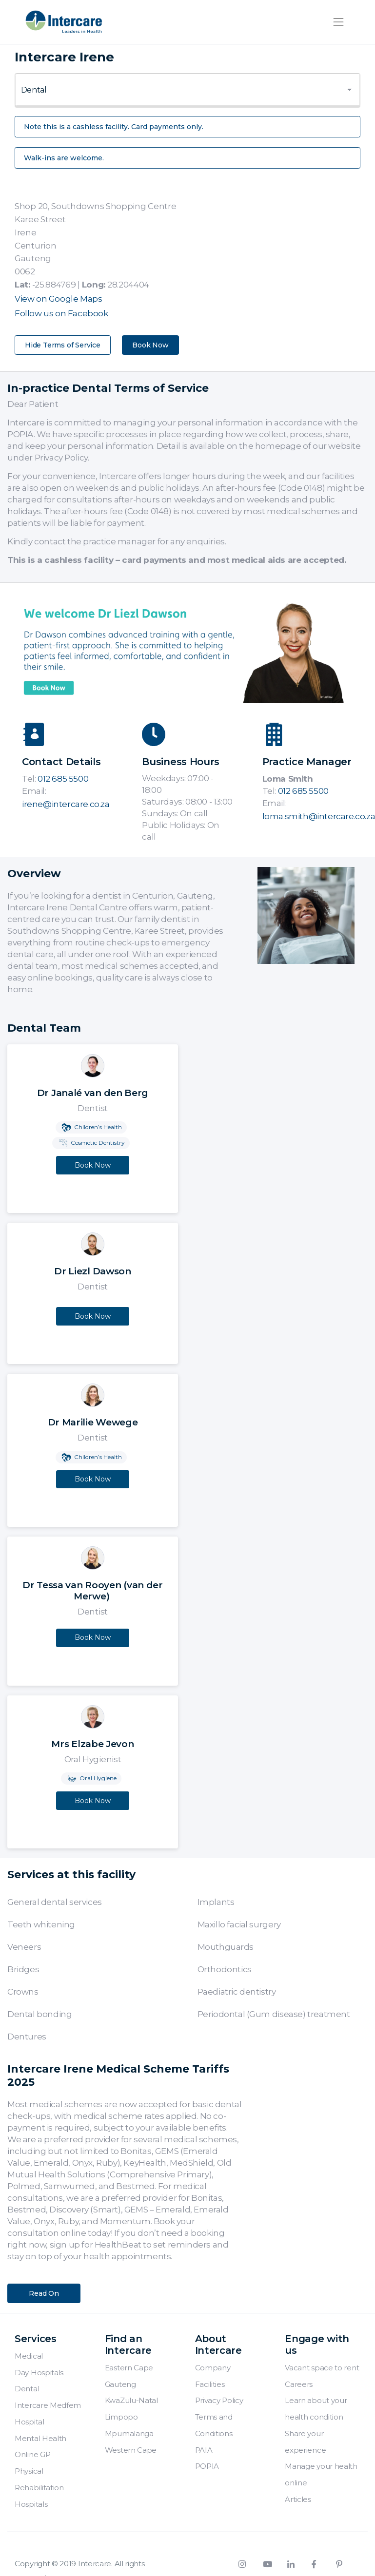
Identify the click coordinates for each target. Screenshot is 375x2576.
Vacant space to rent (322, 2367)
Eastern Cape (129, 2367)
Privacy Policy (219, 2400)
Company (213, 2367)
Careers (299, 2384)
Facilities (210, 2384)
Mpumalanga (129, 2433)
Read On (44, 2293)
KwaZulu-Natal (131, 2400)
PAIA (204, 2450)
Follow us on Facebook (61, 313)
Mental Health (40, 2438)
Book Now (150, 345)
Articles (298, 2499)
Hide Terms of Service (62, 345)
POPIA (207, 2466)
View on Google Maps (58, 299)
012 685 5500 (63, 779)
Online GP (32, 2454)
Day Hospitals (39, 2372)
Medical (29, 2356)
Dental (27, 2388)
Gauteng (120, 2384)
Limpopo (121, 2417)
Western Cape (131, 2450)
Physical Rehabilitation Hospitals (39, 2487)
